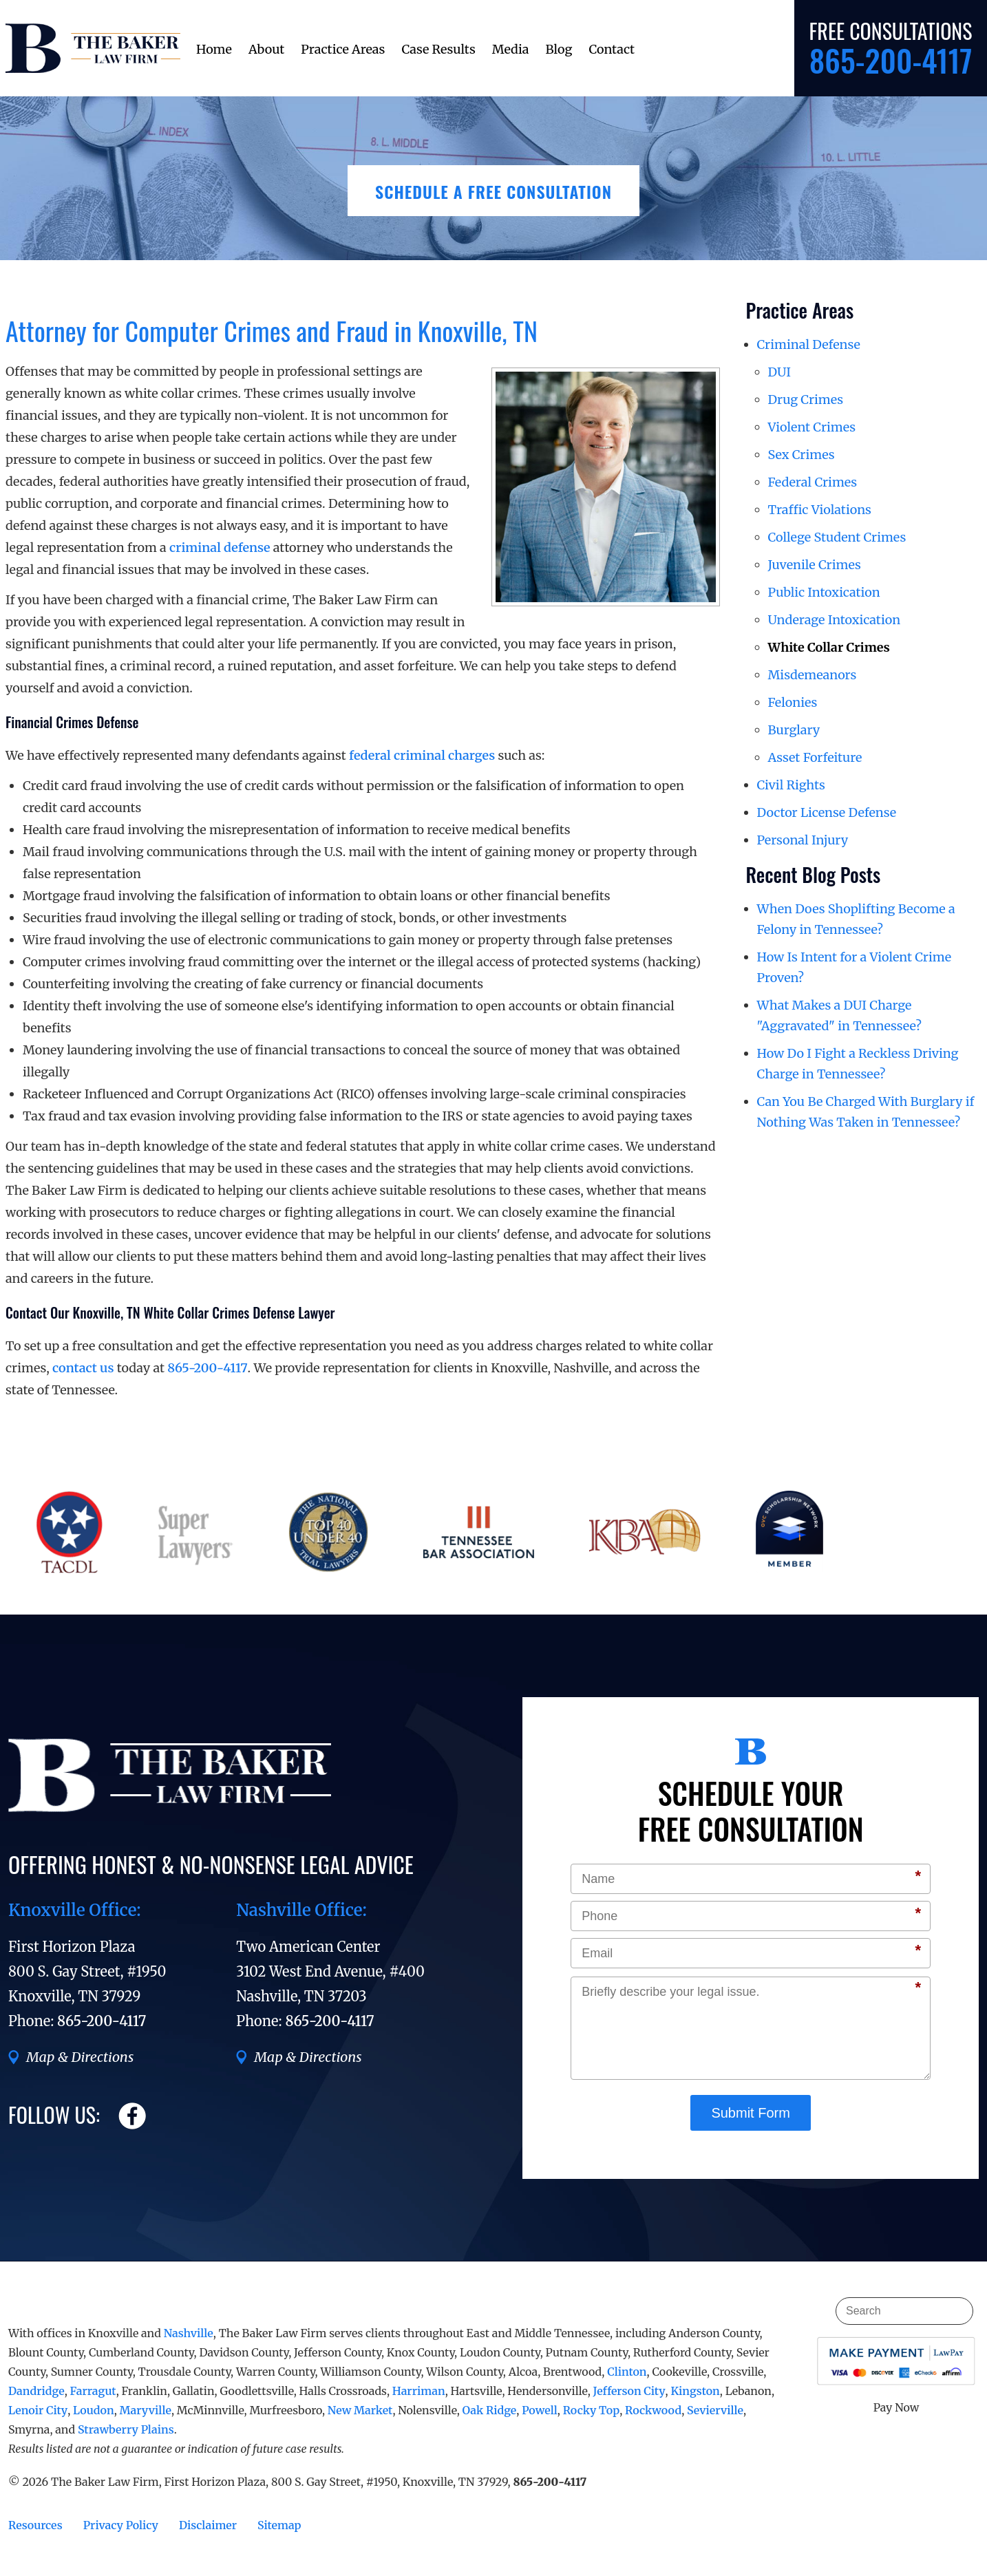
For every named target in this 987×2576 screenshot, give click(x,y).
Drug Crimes (806, 399)
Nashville (188, 2333)
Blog (558, 49)
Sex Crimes (801, 454)
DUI (780, 372)
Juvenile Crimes (814, 565)
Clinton (626, 2371)
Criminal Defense (808, 344)
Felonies (793, 702)
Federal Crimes (813, 482)
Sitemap (279, 2525)
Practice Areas (343, 49)
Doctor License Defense (827, 812)
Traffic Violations (819, 510)
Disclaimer (208, 2525)
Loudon (93, 2410)
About (266, 49)
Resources (35, 2525)
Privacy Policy (120, 2525)
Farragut (93, 2391)
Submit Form (750, 2112)
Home (214, 49)
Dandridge (36, 2391)
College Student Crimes (837, 537)
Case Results (438, 49)
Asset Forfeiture (815, 757)
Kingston (694, 2391)
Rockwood (653, 2410)
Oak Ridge (490, 2410)
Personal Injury (803, 840)
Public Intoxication (824, 592)
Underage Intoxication (834, 620)
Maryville (145, 2410)
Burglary (794, 730)
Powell (540, 2410)
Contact (611, 49)
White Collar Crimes (829, 647)
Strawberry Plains (126, 2429)
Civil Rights (791, 785)
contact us (83, 1368)
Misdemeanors (812, 675)
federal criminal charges (422, 755)
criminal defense (219, 547)
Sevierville (715, 2410)
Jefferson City (629, 2391)
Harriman (418, 2391)
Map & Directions (80, 2056)
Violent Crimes (812, 427)
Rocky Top (591, 2410)
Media (510, 49)
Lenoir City (37, 2410)
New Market (360, 2410)
